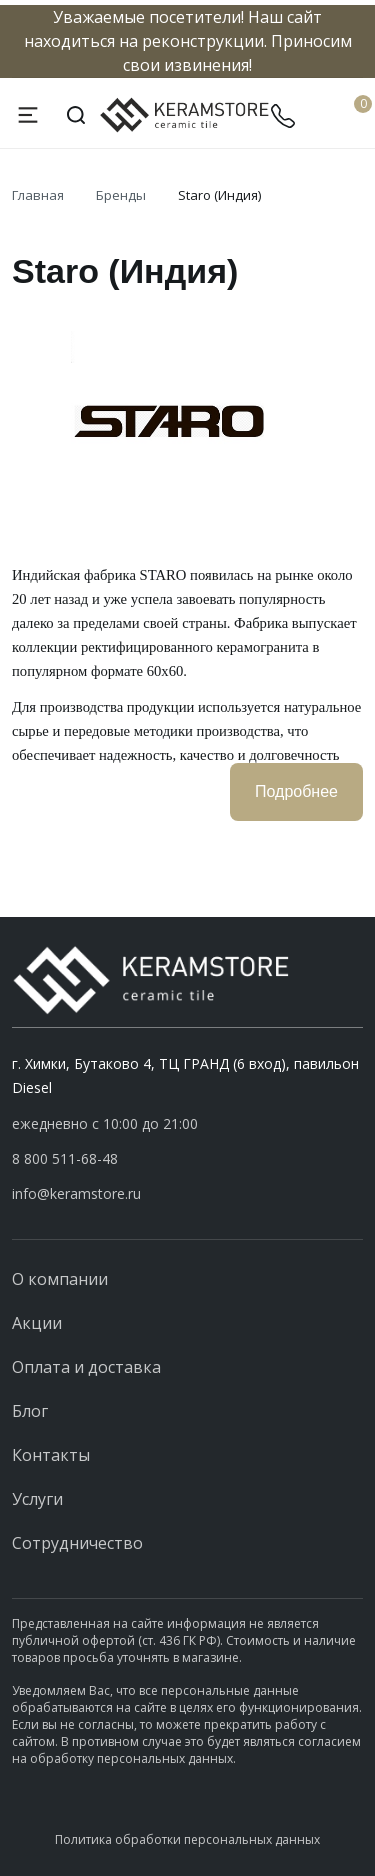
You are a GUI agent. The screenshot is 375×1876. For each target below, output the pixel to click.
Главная (38, 195)
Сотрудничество (77, 1543)
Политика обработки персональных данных (187, 1839)
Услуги (37, 1499)
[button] (187, 1159)
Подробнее (296, 791)
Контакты (51, 1455)
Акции (37, 1323)
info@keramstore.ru (76, 1193)
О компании (60, 1279)
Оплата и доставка (86, 1367)
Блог (30, 1411)
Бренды (121, 195)
